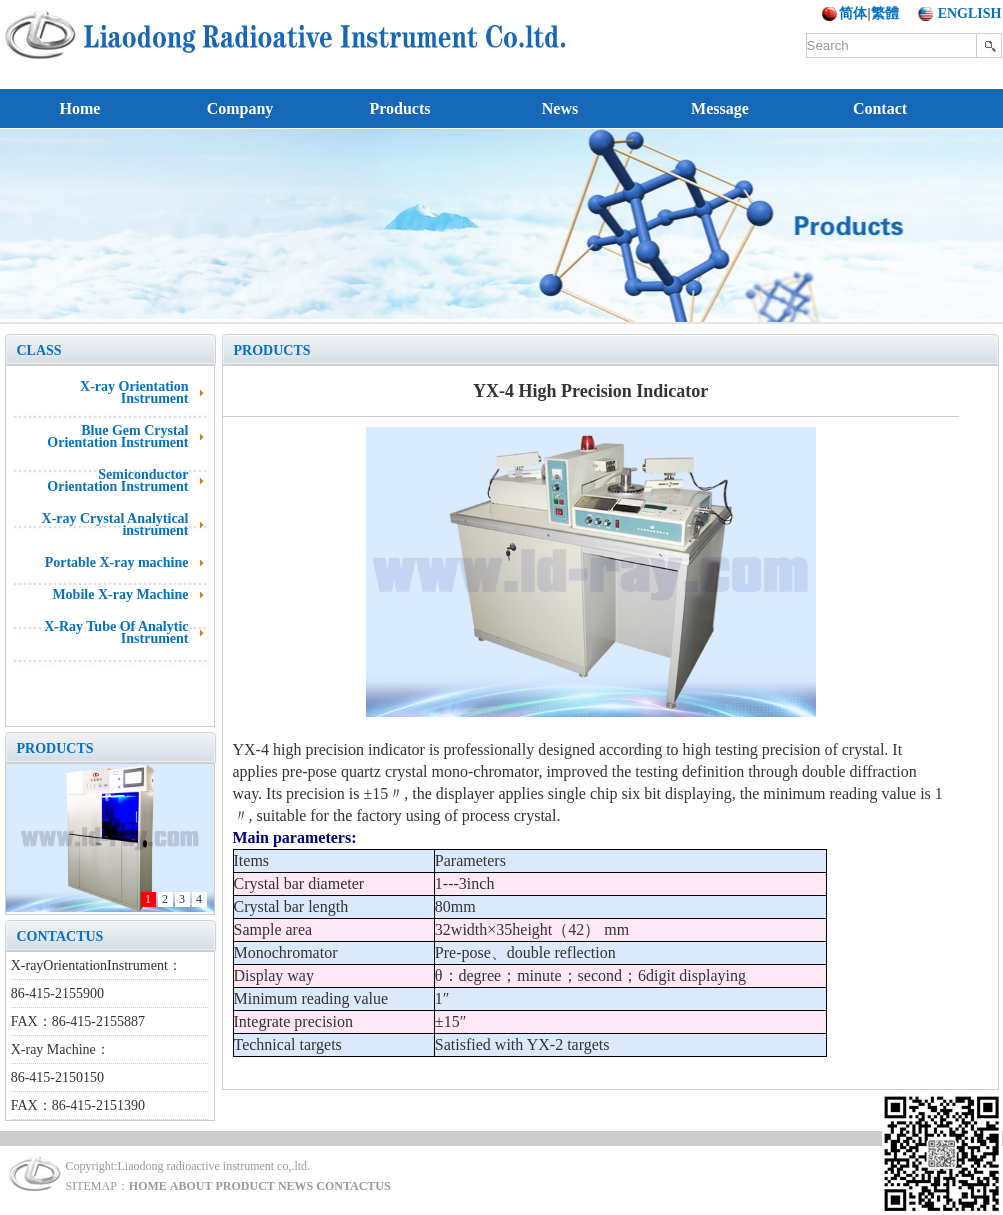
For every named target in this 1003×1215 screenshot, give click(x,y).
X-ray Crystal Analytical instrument (115, 524)
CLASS (39, 350)
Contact (880, 108)
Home (80, 108)
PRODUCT (245, 1186)
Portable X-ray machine (117, 562)
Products (399, 108)
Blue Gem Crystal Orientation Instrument (117, 436)
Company (240, 108)
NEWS (295, 1186)
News (560, 108)
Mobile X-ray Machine (120, 594)
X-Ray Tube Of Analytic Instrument (116, 632)
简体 (853, 13)
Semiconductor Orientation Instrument (117, 480)
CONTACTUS (60, 936)
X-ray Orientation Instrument (134, 392)
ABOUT (191, 1186)
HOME (148, 1186)
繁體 (885, 13)
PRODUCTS (55, 748)
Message (720, 108)
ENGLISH (970, 13)
